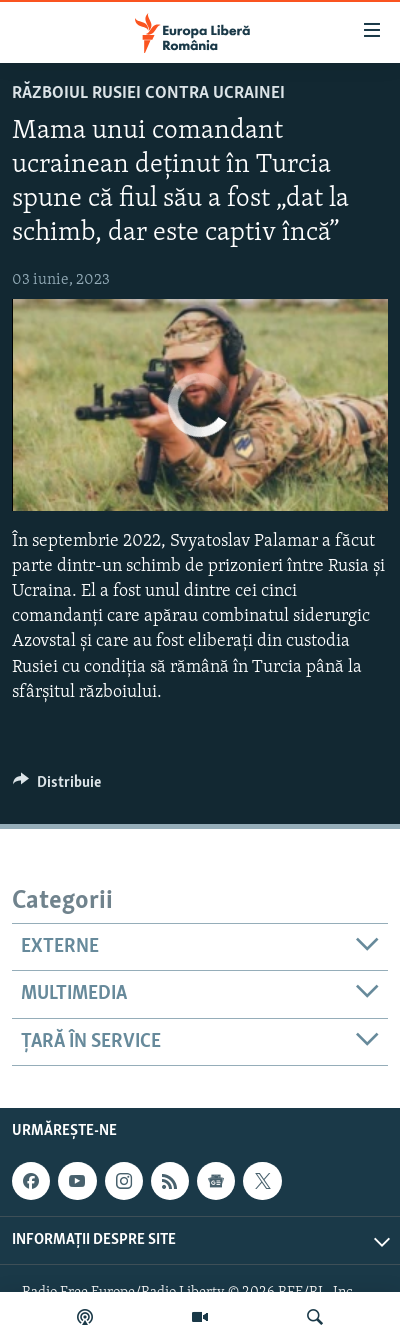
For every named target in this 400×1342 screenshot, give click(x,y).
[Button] (57, 787)
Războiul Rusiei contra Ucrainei (148, 93)
